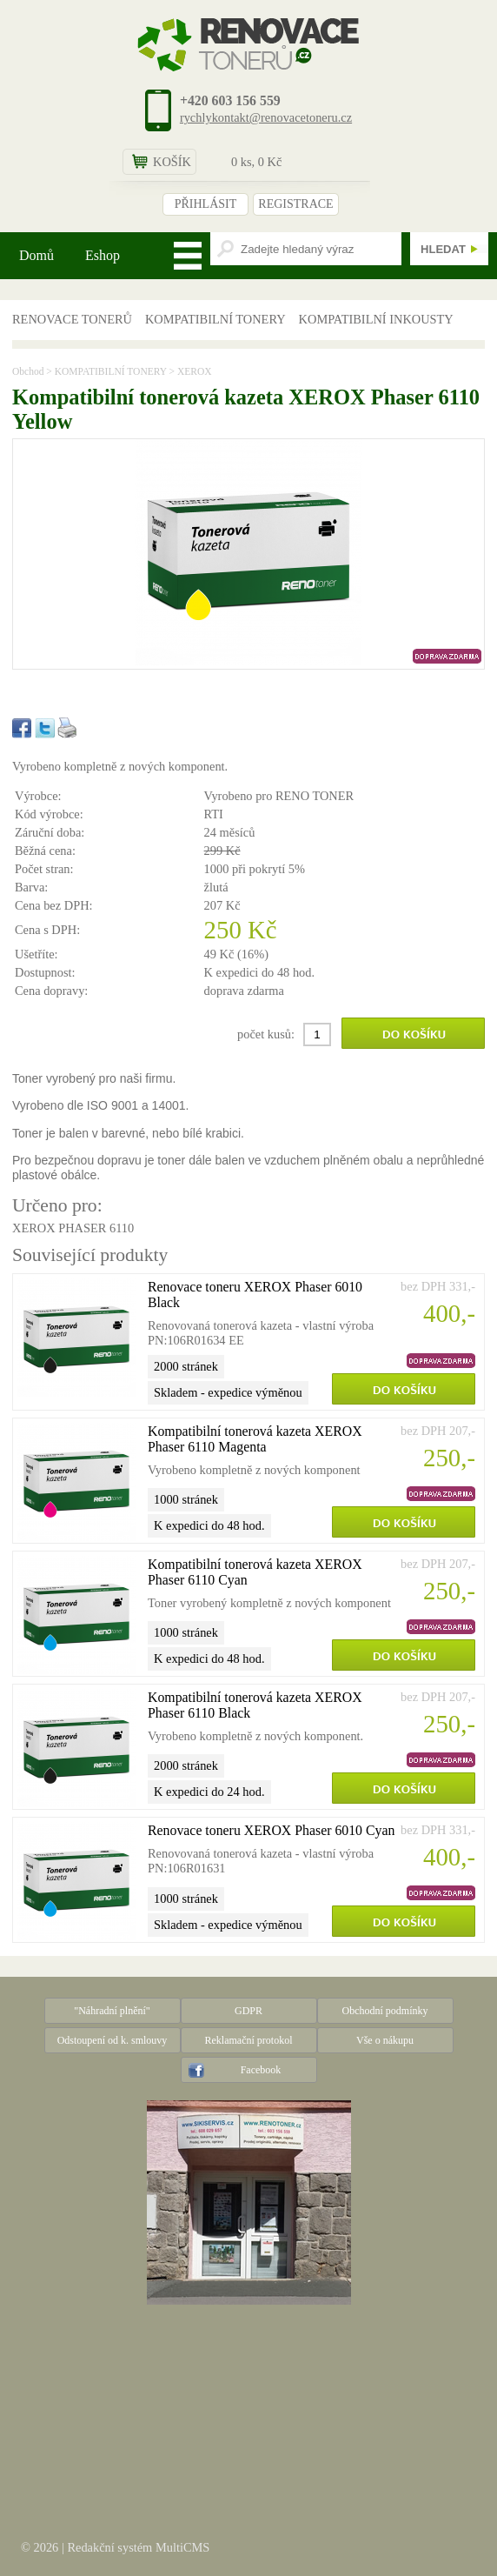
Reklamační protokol (249, 2040)
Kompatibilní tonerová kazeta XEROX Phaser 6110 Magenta (255, 1439)
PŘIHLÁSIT (206, 203)
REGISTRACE (295, 203)
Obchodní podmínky (385, 2011)
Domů (36, 255)
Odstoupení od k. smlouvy (112, 2040)
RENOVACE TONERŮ (72, 319)
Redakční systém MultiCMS (138, 2547)
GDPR (248, 2011)
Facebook (261, 2070)
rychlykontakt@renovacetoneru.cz (266, 117)
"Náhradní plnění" (111, 2011)
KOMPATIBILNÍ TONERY (215, 319)
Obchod (27, 371)
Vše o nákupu (385, 2040)
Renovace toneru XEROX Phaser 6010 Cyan (271, 1830)
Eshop (102, 255)
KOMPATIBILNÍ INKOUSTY (376, 319)
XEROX (194, 371)
